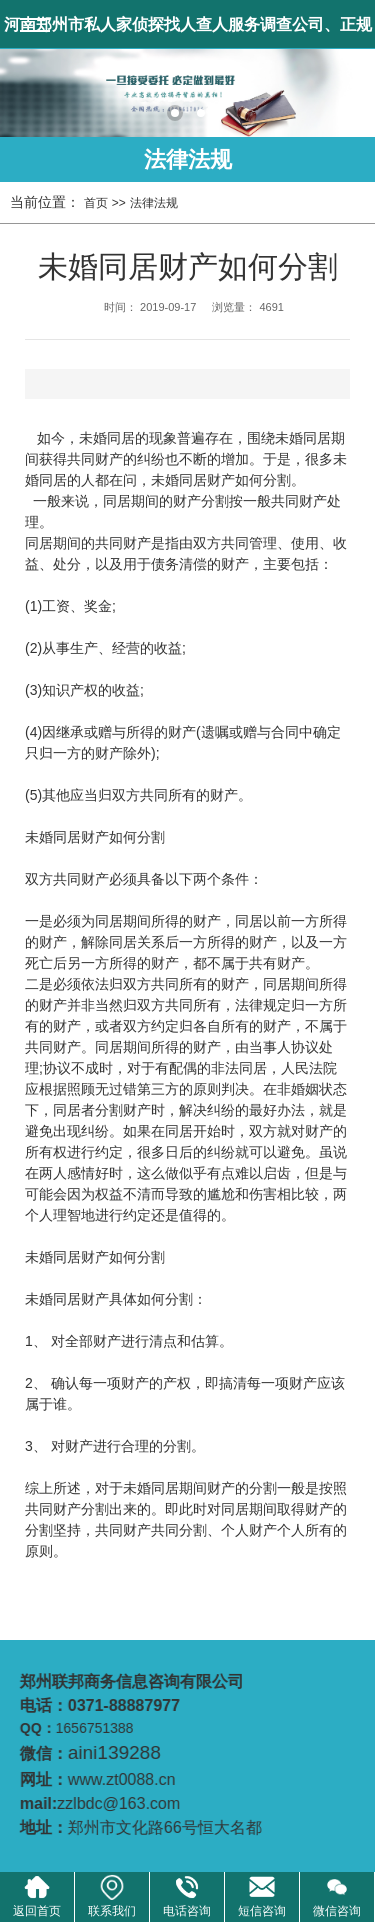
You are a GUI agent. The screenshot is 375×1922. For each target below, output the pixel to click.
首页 (96, 203)
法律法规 (188, 159)
